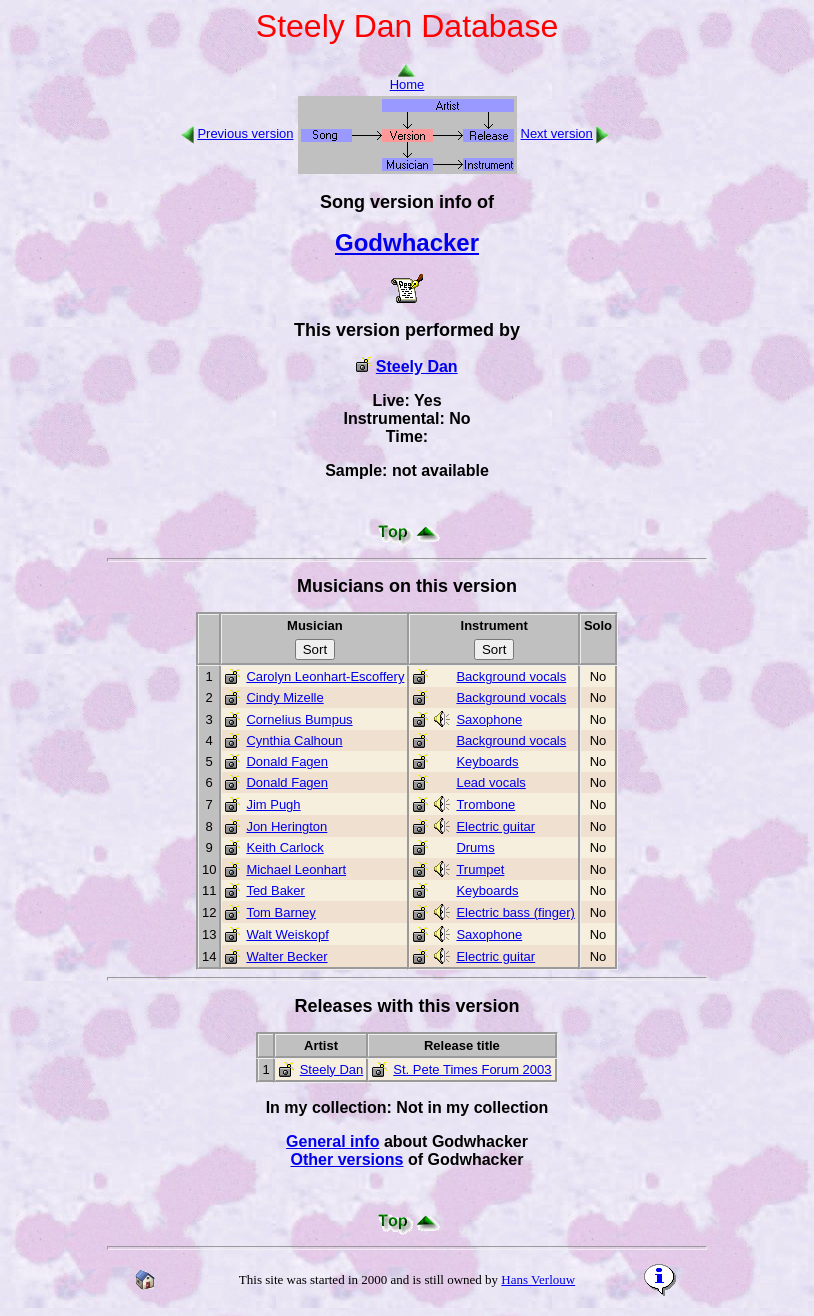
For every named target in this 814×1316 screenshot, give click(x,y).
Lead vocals (490, 782)
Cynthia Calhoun (294, 740)
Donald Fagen (287, 761)
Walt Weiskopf (287, 934)
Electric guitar (495, 826)
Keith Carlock (284, 847)
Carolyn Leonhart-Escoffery (325, 676)
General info (332, 1141)
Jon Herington (286, 826)
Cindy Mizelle (284, 697)
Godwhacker (407, 242)
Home (407, 78)
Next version (557, 133)
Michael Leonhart (296, 869)
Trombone (485, 804)
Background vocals (511, 676)
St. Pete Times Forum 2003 (472, 1069)
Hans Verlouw (538, 1279)
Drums (475, 847)
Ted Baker (275, 890)
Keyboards (487, 761)
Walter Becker (286, 956)
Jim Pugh (273, 804)
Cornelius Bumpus (299, 719)
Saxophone (489, 719)
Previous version (245, 133)
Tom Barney (280, 912)
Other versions (347, 1159)
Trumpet (480, 869)
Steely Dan (417, 366)
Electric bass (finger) (515, 912)
